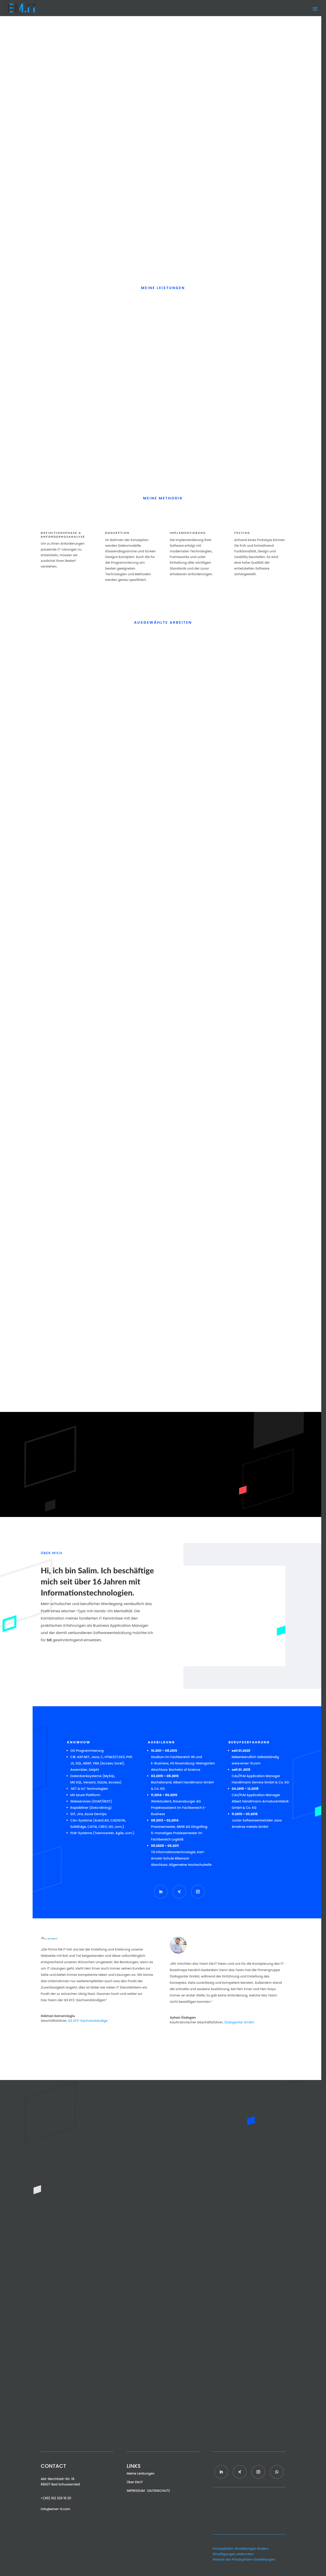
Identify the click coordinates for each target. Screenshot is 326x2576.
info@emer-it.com (55, 2510)
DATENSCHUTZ (158, 2492)
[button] (249, 2508)
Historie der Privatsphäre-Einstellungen (244, 2561)
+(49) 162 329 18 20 (56, 2499)
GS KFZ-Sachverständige (88, 2022)
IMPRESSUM (136, 2492)
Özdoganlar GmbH (239, 2023)
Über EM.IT (135, 2483)
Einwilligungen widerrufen (233, 2555)
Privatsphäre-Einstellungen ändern (241, 2550)
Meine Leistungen (141, 2475)
